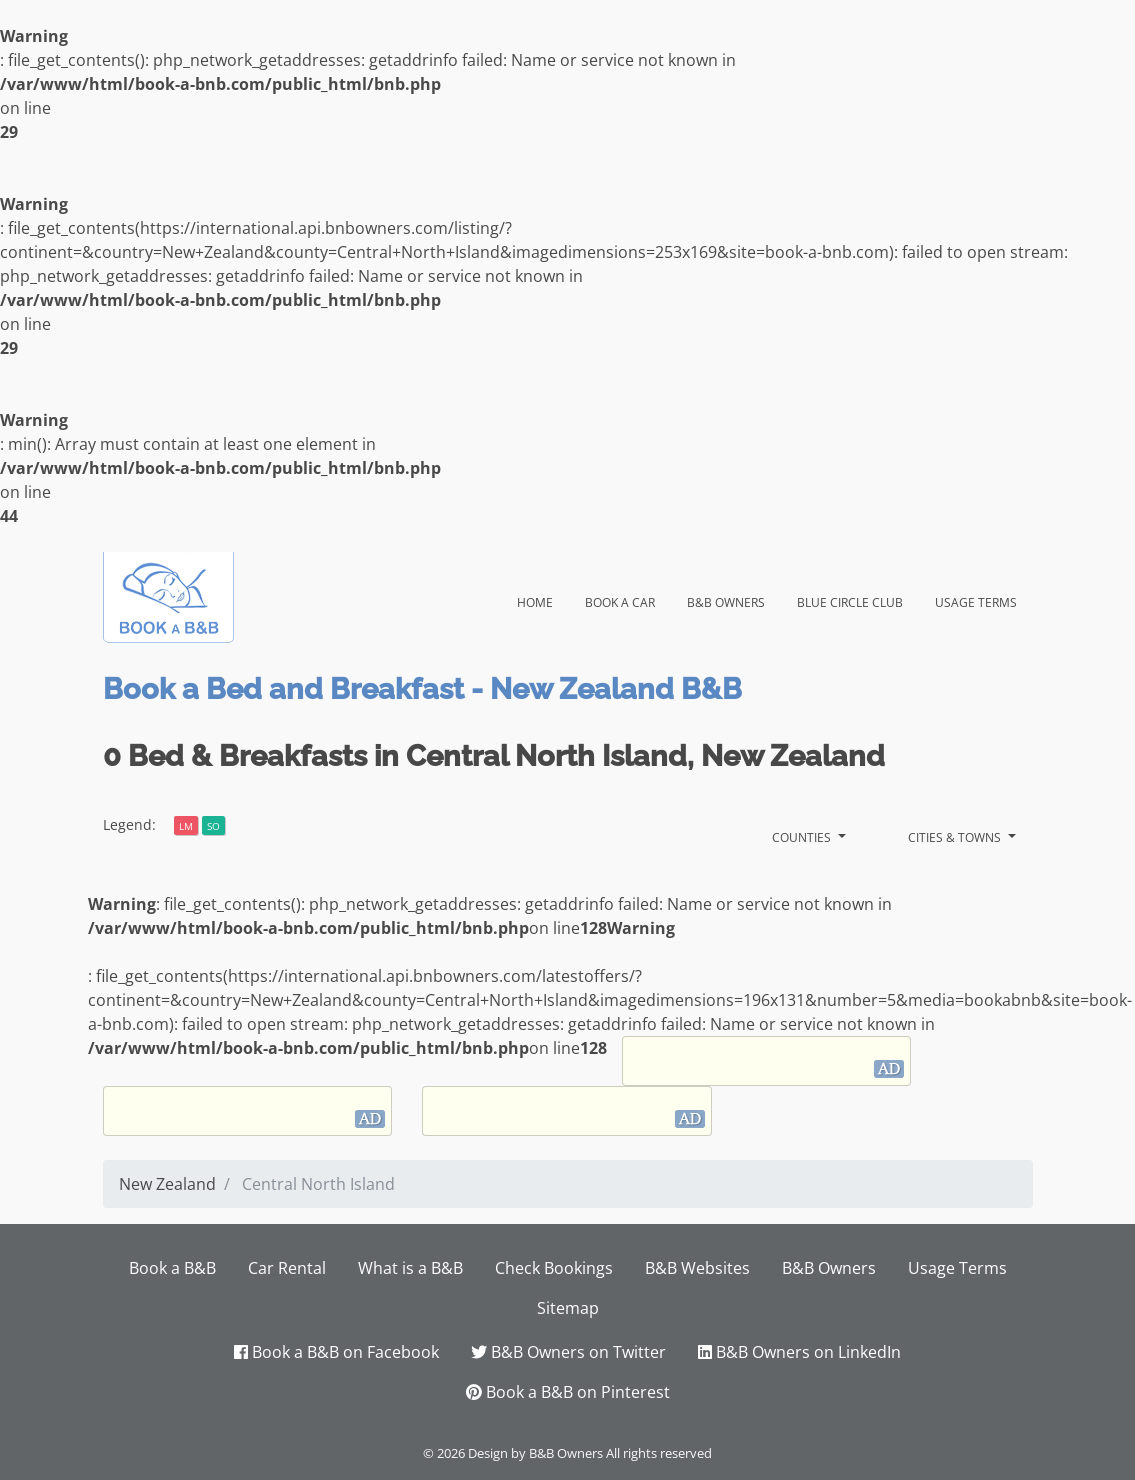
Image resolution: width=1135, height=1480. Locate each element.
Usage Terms (976, 600)
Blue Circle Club (850, 600)
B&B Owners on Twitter (568, 1352)
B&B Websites (697, 1268)
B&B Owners (726, 600)
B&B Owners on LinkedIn (799, 1352)
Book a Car (620, 600)
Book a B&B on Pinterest (568, 1392)
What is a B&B (410, 1268)
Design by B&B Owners (535, 1453)
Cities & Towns (956, 835)
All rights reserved (659, 1453)
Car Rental (287, 1268)
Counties (803, 835)
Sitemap (568, 1308)
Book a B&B (172, 1268)
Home (543, 599)
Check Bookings (554, 1268)
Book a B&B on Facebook (336, 1352)
